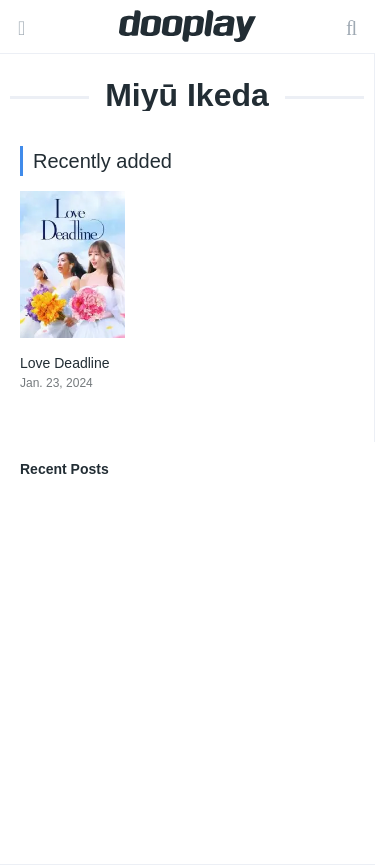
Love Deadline (65, 363)
